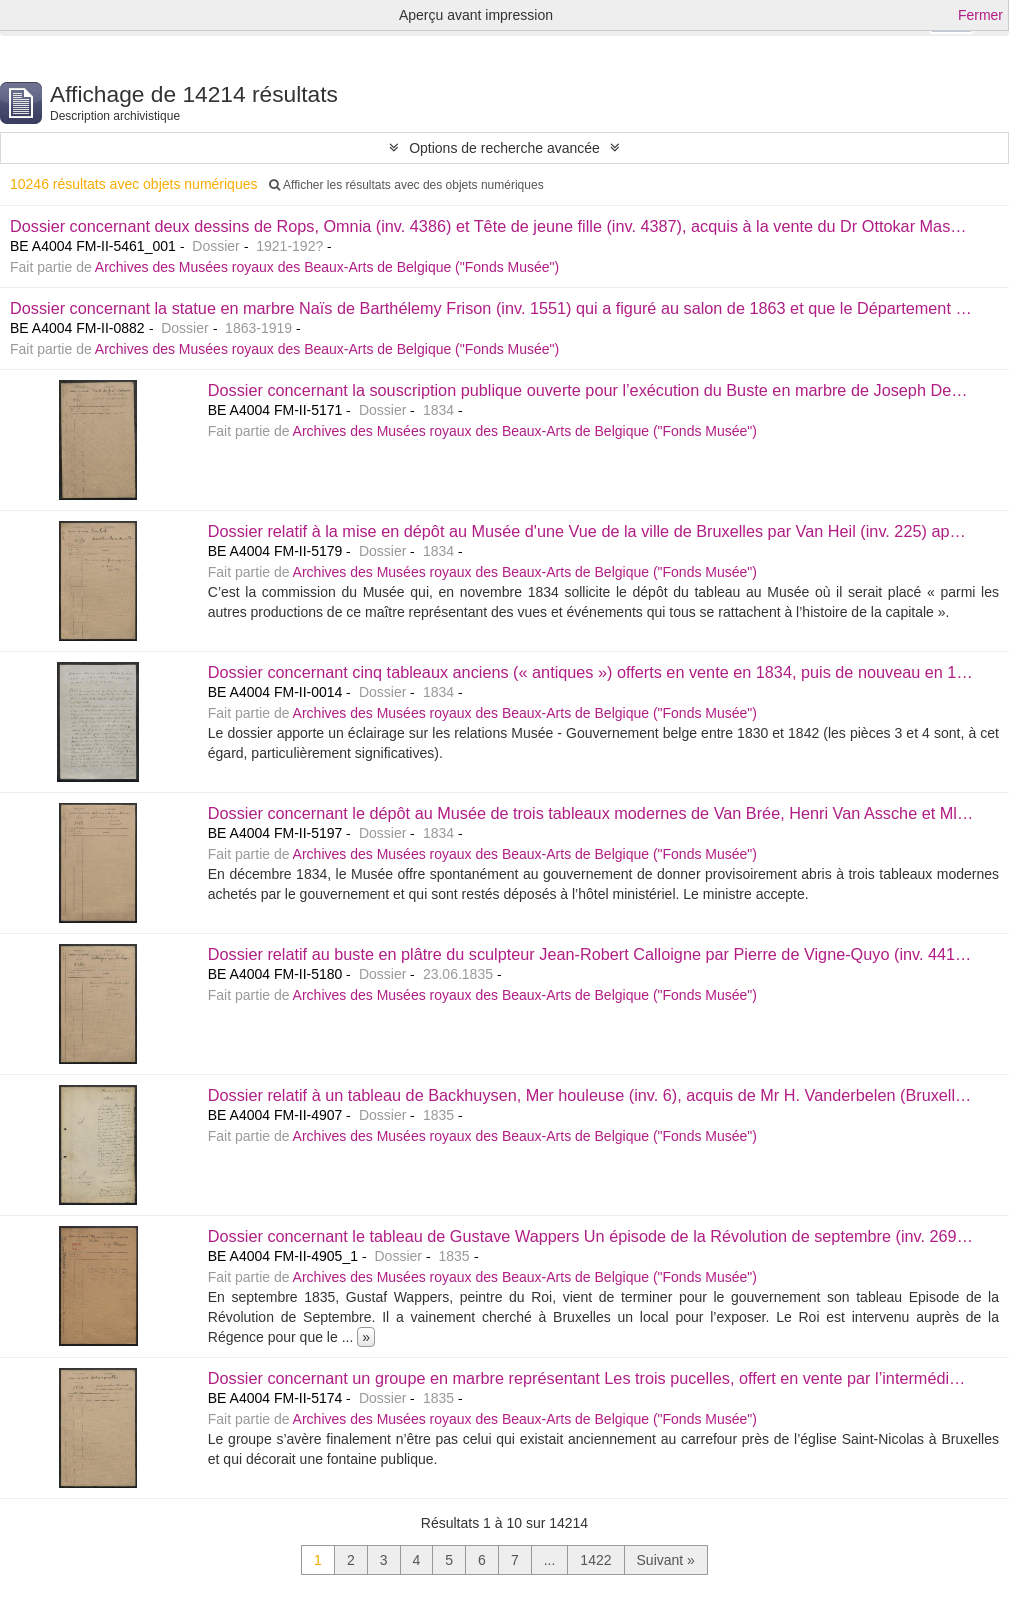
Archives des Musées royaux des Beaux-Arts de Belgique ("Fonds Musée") (327, 267)
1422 (595, 1560)
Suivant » (666, 1560)
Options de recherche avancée (504, 148)
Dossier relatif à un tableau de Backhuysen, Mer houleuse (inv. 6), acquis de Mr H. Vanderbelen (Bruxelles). (595, 1095)
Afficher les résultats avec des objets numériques (406, 185)
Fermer (980, 15)
